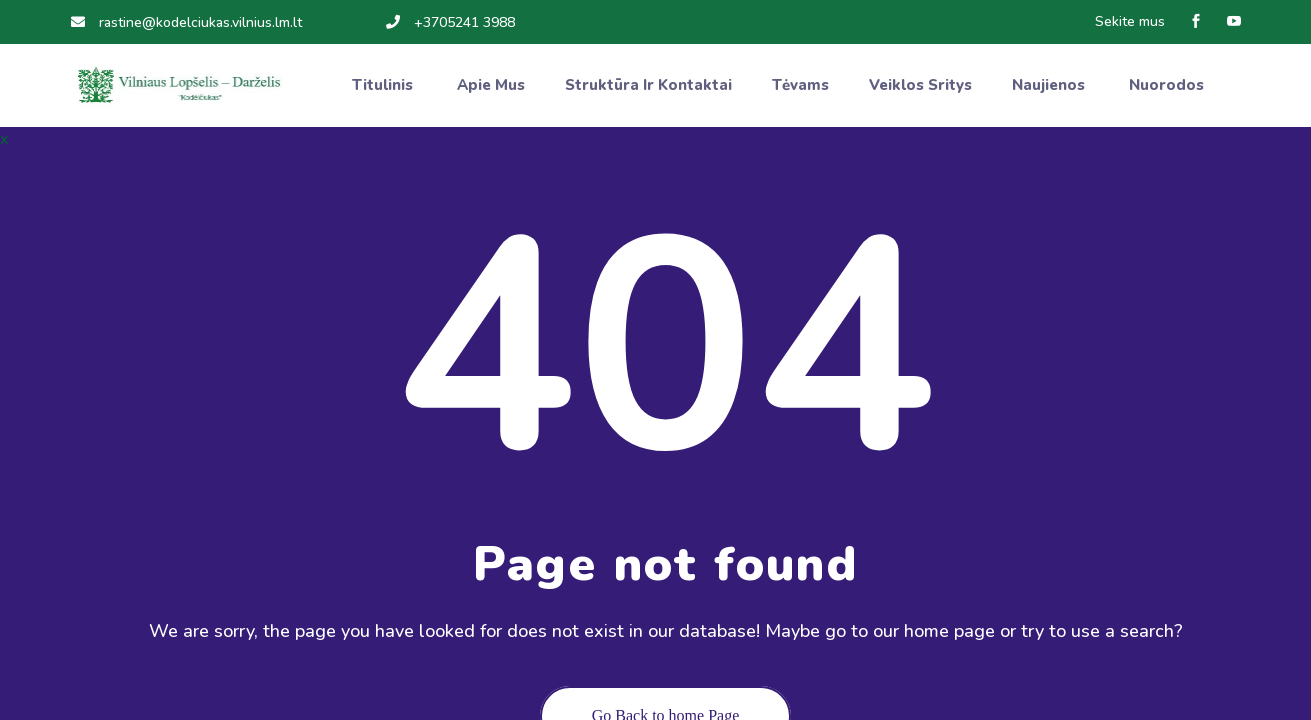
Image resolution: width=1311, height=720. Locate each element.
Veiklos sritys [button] (920, 85)
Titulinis (384, 85)
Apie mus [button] (491, 85)
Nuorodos (1168, 85)
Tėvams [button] (800, 85)
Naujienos (1050, 85)
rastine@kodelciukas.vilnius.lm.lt (186, 22)
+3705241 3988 (450, 22)
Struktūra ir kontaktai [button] (648, 85)
